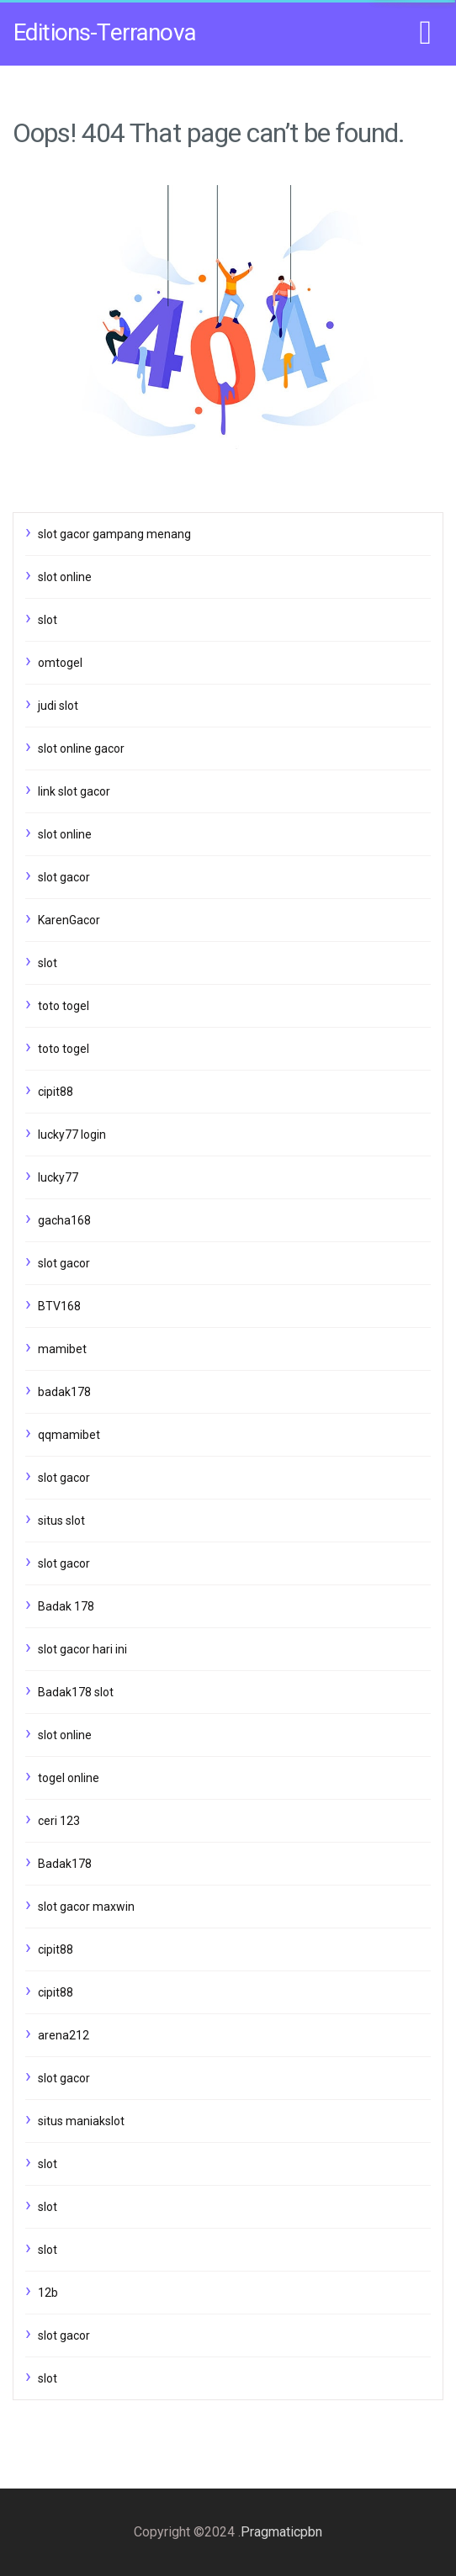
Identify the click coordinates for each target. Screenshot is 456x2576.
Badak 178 (66, 1606)
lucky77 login (72, 1134)
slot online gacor (81, 748)
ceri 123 (59, 1821)
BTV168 (59, 1306)
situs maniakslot (81, 2121)
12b (48, 2292)
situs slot (61, 1520)
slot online (65, 577)
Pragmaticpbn (281, 2532)
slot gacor (64, 877)
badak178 (64, 1392)
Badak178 (65, 1863)
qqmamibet (69, 1434)
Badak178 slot (76, 1692)
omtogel (60, 662)
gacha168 (64, 1220)
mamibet (62, 1349)
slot (47, 620)
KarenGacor (69, 920)
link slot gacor (74, 791)
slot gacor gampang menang (114, 534)
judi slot (58, 705)
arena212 (63, 2035)
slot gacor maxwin (86, 1906)
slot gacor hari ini (82, 1649)
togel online (68, 1778)
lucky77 (58, 1177)
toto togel (63, 1006)
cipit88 (55, 1091)
